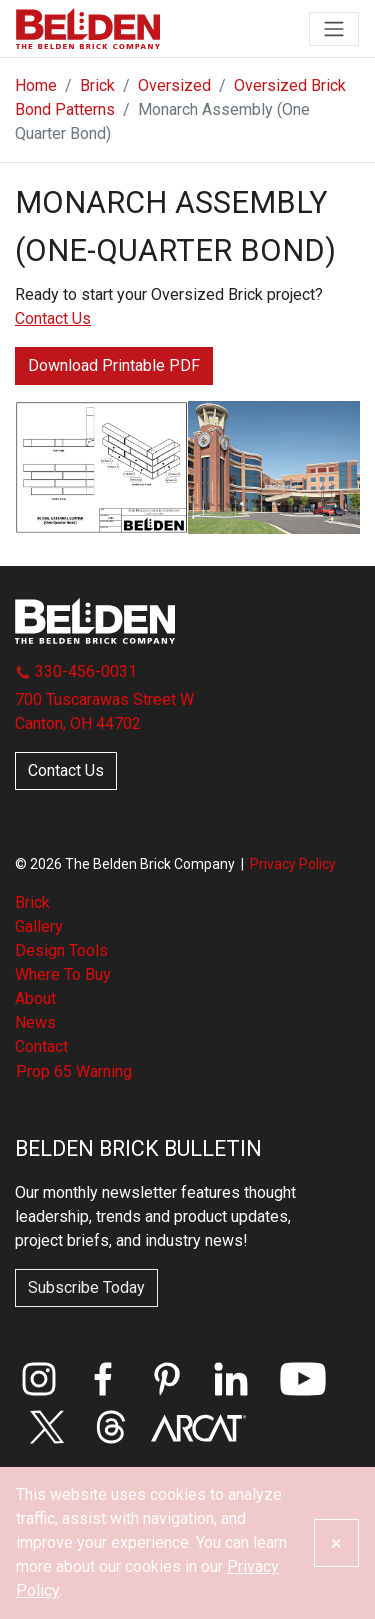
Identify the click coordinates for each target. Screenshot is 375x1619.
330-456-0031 (76, 671)
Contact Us (53, 318)
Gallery (39, 926)
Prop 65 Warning (74, 1071)
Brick (97, 85)
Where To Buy (63, 974)
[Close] (336, 1543)
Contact (41, 1046)
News (35, 1022)
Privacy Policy (293, 864)
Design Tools (61, 950)
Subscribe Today (86, 1287)
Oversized (174, 85)
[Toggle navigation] (334, 29)
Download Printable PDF (114, 365)
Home (36, 85)
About (35, 998)
